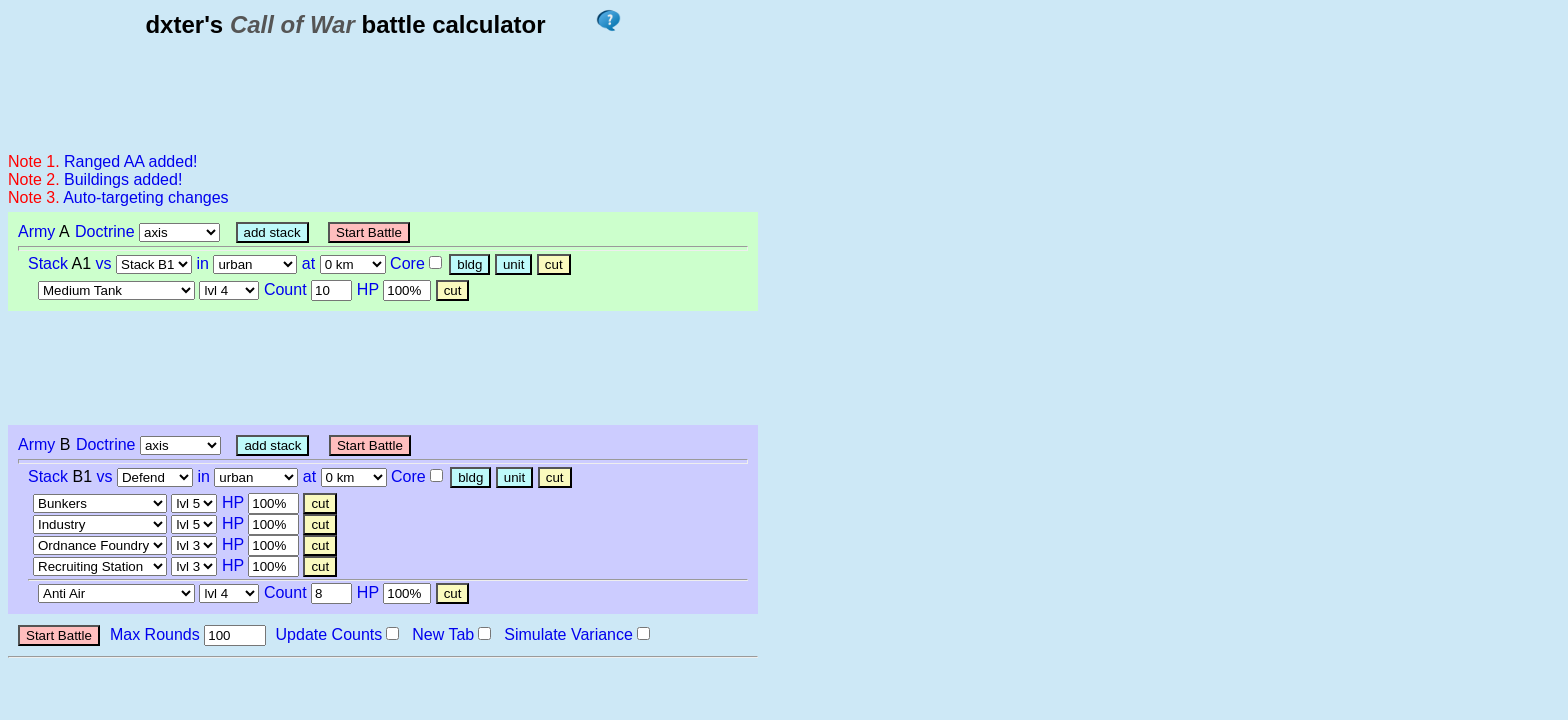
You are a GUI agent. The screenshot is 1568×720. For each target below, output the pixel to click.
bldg (469, 264)
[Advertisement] (382, 94)
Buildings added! (123, 179)
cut (554, 264)
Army (36, 231)
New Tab (443, 634)
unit (514, 264)
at (308, 263)
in (203, 263)
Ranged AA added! (130, 161)
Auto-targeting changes (145, 197)
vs (104, 263)
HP (368, 289)
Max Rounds (155, 634)
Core (407, 263)
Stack (48, 263)
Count (285, 289)
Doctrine (105, 231)
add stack (272, 232)
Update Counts (329, 634)
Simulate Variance (568, 634)
